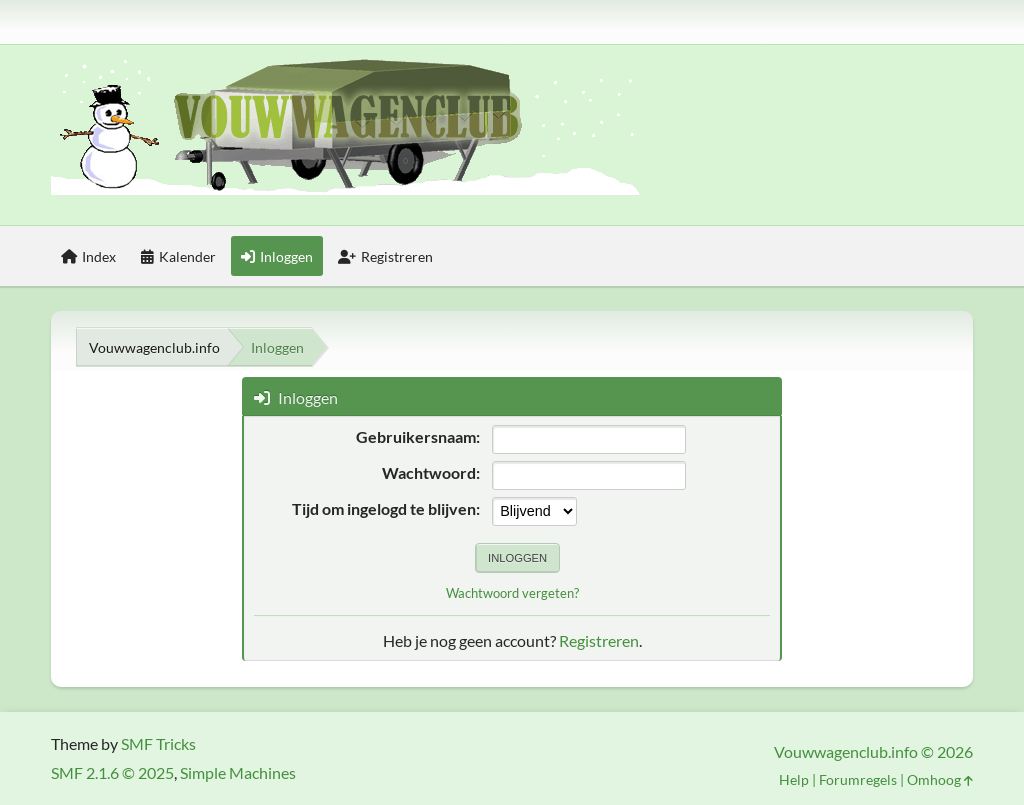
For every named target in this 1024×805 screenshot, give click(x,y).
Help (794, 779)
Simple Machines (238, 772)
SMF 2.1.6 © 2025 (112, 772)
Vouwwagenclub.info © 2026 (873, 751)
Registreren (599, 640)
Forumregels (858, 779)
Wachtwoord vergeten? (512, 593)
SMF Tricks (158, 743)
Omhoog (940, 779)
